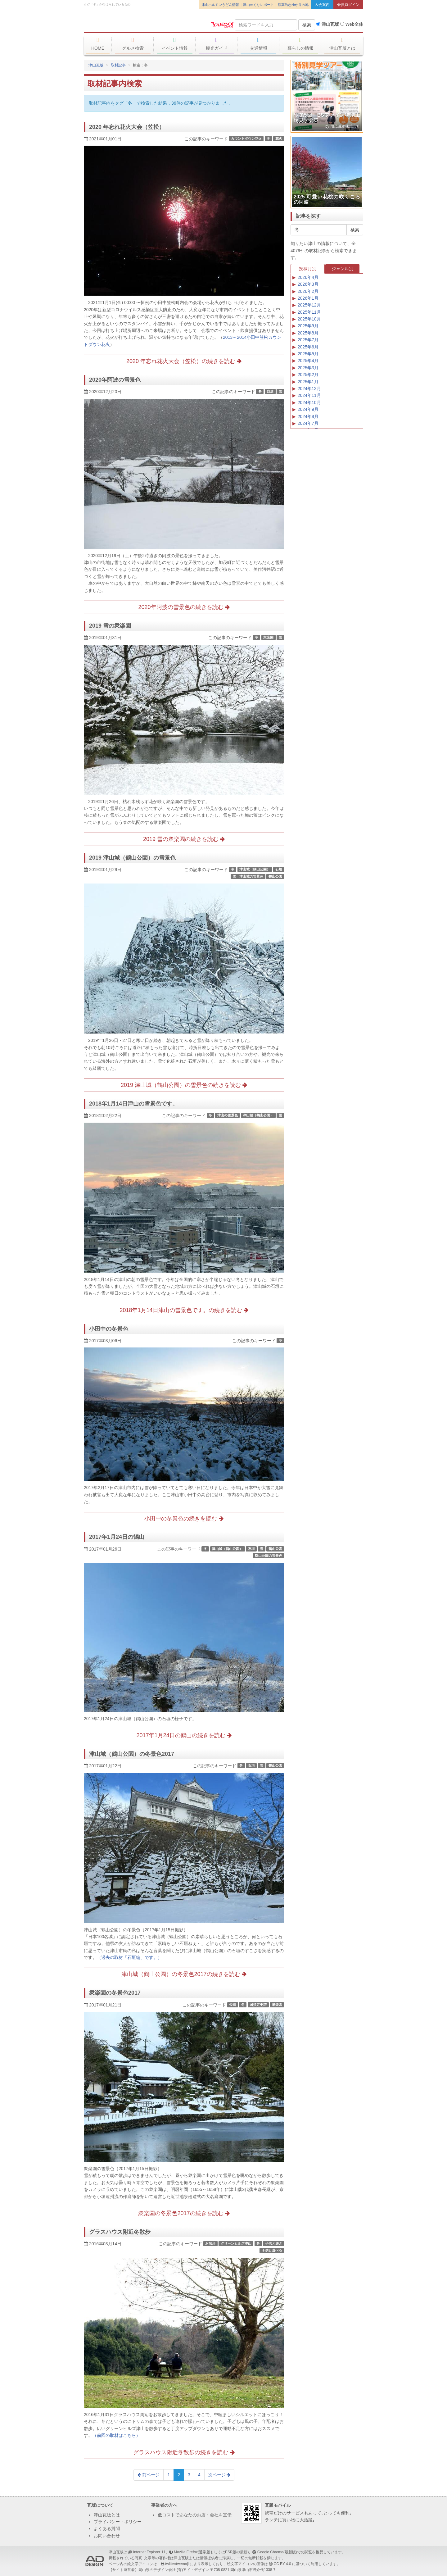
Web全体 (351, 24)
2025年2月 (308, 374)
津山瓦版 (129, 23)
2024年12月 (309, 388)
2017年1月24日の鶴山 (116, 1537)
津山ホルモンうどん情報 (220, 5)
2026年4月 (308, 277)
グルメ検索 (132, 44)
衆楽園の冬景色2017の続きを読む (183, 2213)
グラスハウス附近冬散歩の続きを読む (183, 2452)
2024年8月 (308, 416)
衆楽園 (268, 637)
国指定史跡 (258, 2004)
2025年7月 (308, 339)
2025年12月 (309, 304)
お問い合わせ (107, 2535)
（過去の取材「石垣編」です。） (129, 1957)
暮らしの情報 (300, 44)
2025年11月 (309, 312)
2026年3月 (308, 284)
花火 (278, 138)
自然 (270, 391)
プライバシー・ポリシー (118, 2521)
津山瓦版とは (342, 44)
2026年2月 (308, 291)
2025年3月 (308, 367)
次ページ (219, 2474)
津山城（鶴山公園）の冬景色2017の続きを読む (183, 1974)
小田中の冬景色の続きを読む (183, 1518)
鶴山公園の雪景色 (268, 1555)
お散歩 (210, 2243)
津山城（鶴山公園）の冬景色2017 (131, 1754)
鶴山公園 (275, 876)
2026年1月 (308, 298)
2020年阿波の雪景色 (115, 380)
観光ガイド (216, 44)
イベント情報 (174, 44)
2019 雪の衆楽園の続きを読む (184, 839)
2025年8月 (308, 332)
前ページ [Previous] (149, 2474)
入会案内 (322, 4)
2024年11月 (309, 395)
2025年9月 (308, 325)
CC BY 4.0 (282, 2564)
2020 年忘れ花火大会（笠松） (127, 127)
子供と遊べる (272, 2250)
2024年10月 (309, 402)
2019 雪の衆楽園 (110, 626)
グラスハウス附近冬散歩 (120, 2232)
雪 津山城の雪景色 (248, 876)
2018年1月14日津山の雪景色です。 (133, 1104)
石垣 (278, 869)
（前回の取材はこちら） (116, 2435)
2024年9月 (308, 409)
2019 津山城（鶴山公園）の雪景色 (132, 858)
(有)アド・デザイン (193, 2570)
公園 (232, 2004)
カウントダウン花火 (246, 138)
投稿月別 (307, 268)
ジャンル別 (342, 268)
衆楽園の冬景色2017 (115, 1993)
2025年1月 (308, 381)
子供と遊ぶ (273, 2243)
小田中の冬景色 (108, 1329)
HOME (98, 44)
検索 (306, 24)
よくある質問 (107, 2528)
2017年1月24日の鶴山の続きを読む (183, 1735)
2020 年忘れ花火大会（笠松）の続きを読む (184, 361)
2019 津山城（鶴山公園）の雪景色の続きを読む (184, 1085)
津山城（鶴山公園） (254, 869)
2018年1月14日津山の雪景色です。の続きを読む (184, 1310)
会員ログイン (348, 4)
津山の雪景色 (227, 1115)
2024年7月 (308, 423)
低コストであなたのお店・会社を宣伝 (195, 2514)
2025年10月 (309, 318)
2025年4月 (308, 360)
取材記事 (118, 65)
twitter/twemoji (176, 2564)
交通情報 (258, 44)
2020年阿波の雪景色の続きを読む (183, 607)
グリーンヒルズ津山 (236, 2243)
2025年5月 (308, 353)
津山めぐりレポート (258, 5)
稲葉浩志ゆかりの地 (293, 5)
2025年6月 (308, 346)
